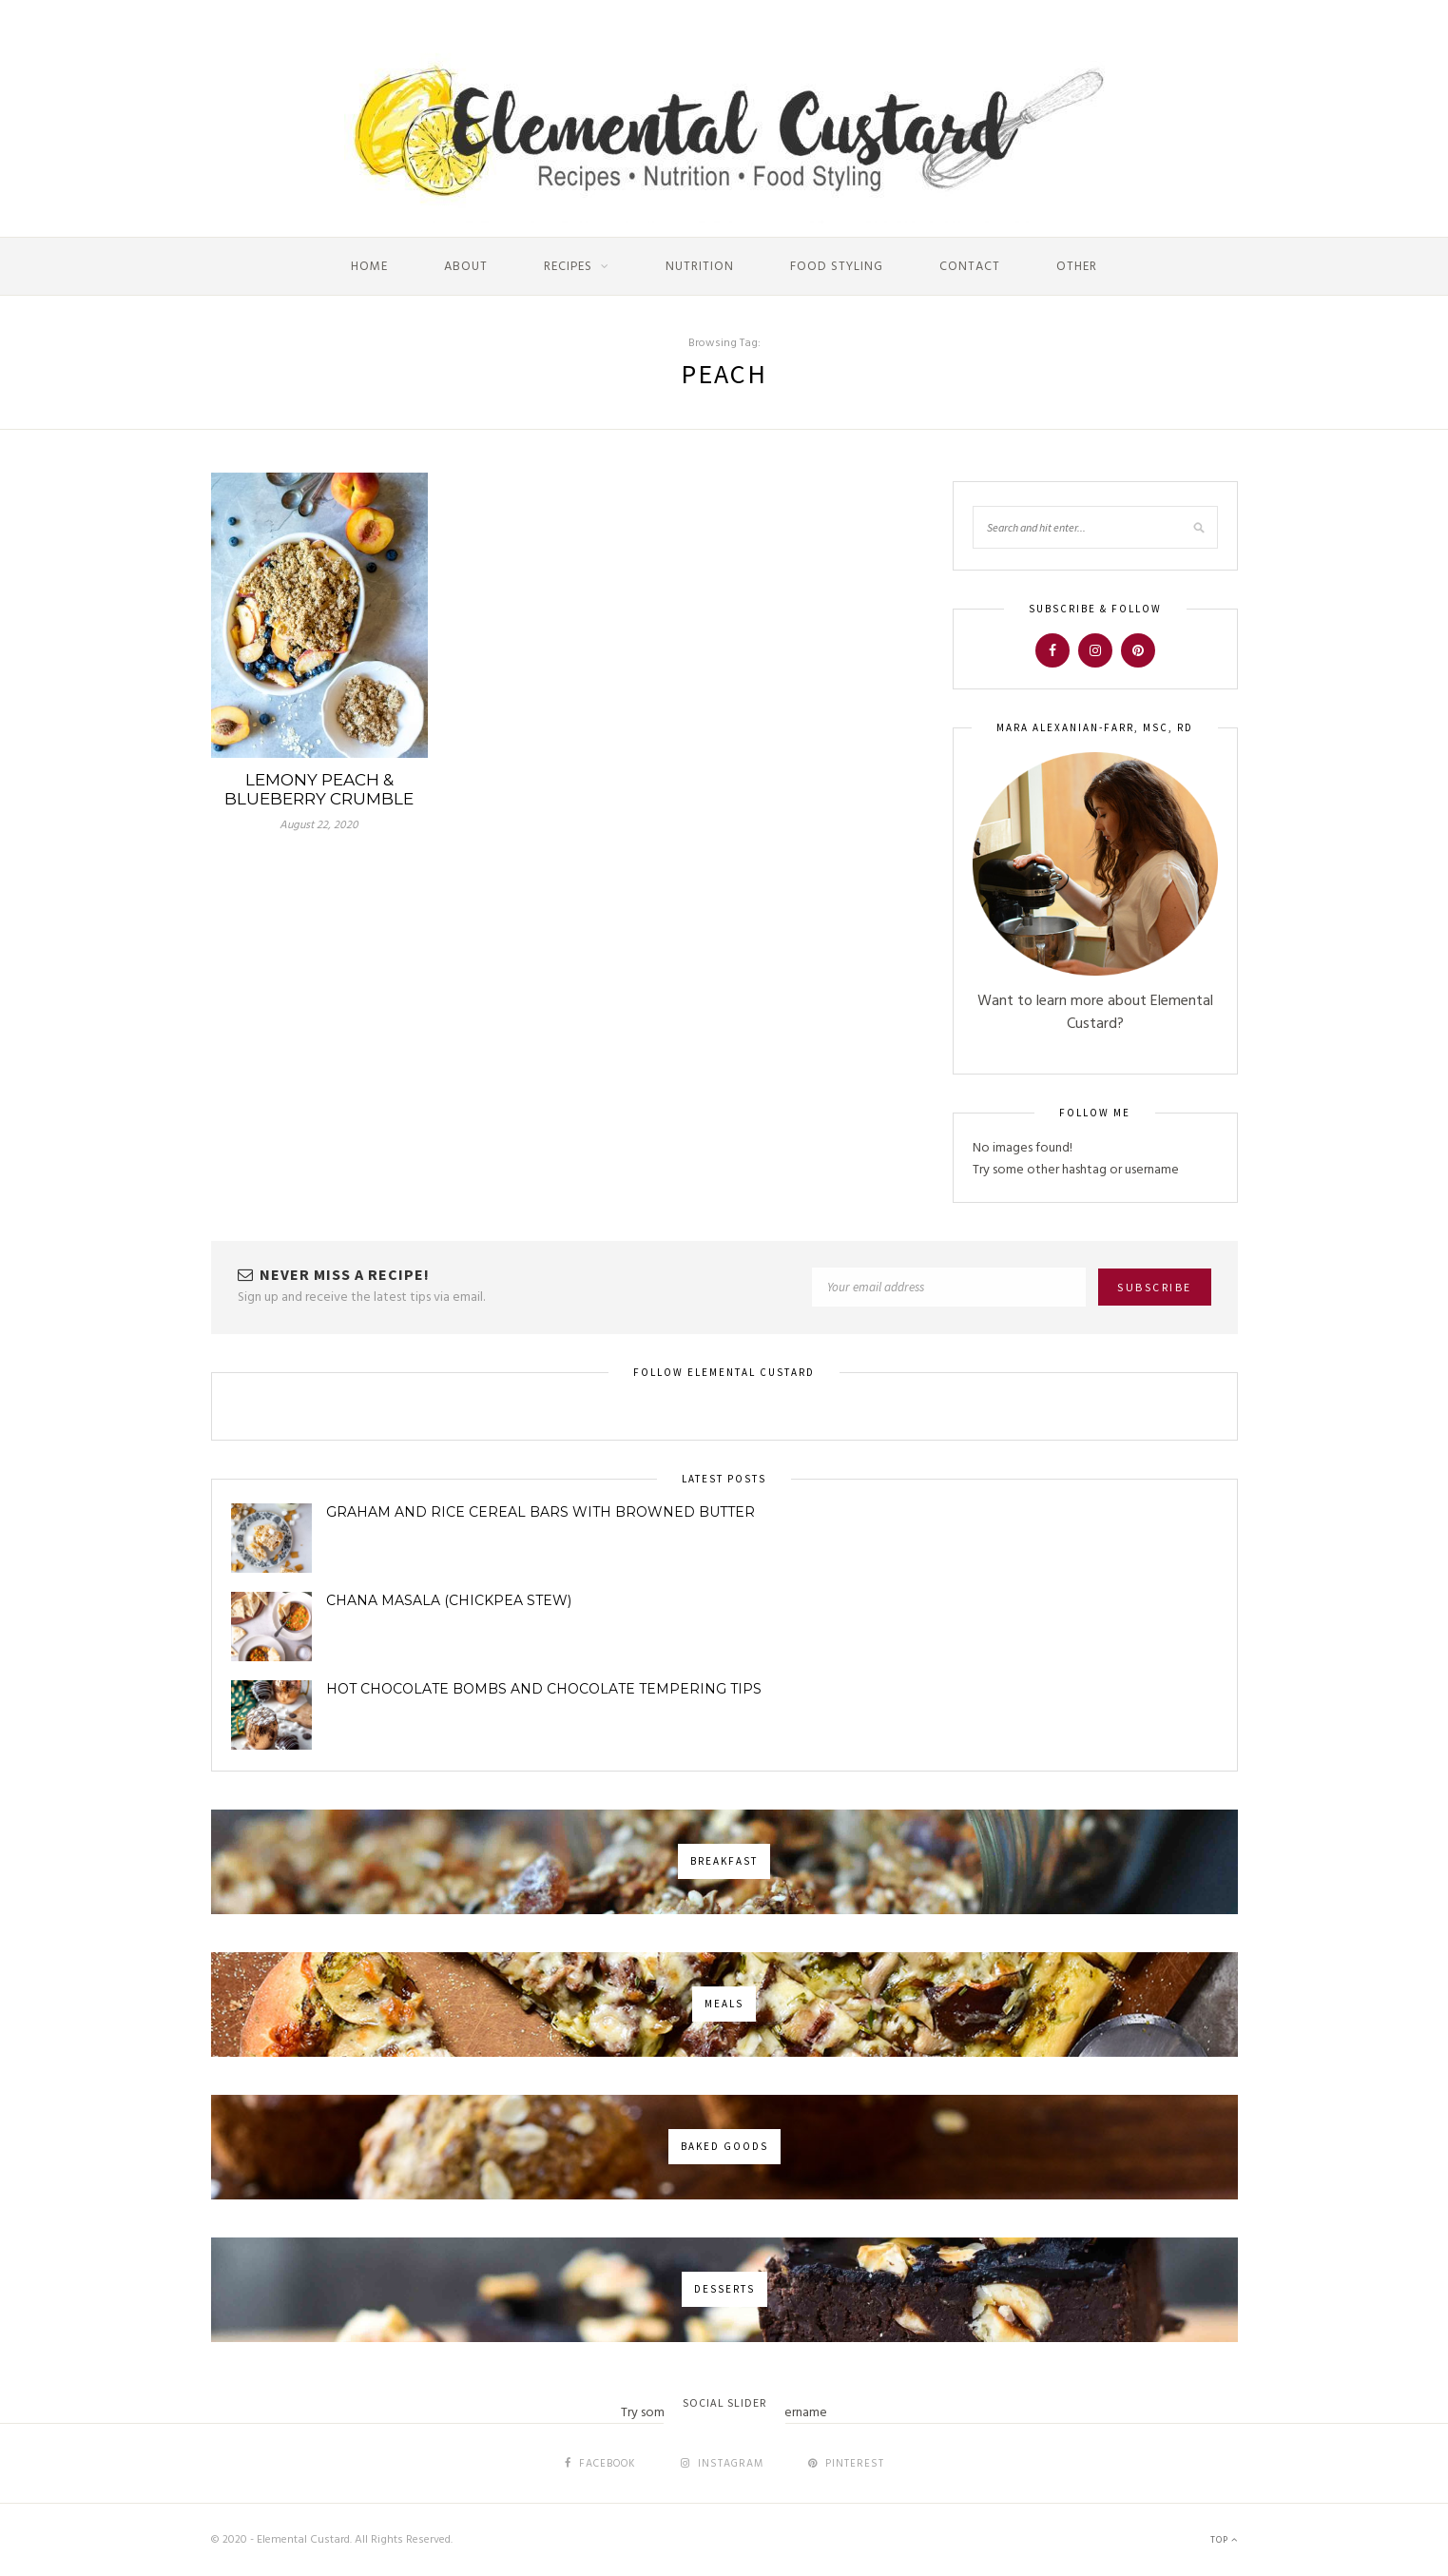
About (466, 267)
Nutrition (700, 267)
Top (1224, 2539)
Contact (969, 267)
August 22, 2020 (319, 825)
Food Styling (836, 267)
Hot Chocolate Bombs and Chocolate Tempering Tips (544, 1688)
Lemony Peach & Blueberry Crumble (319, 789)
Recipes (568, 267)
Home (369, 267)
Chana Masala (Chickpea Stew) (448, 1600)
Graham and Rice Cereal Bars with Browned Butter (540, 1511)
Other (1076, 267)
